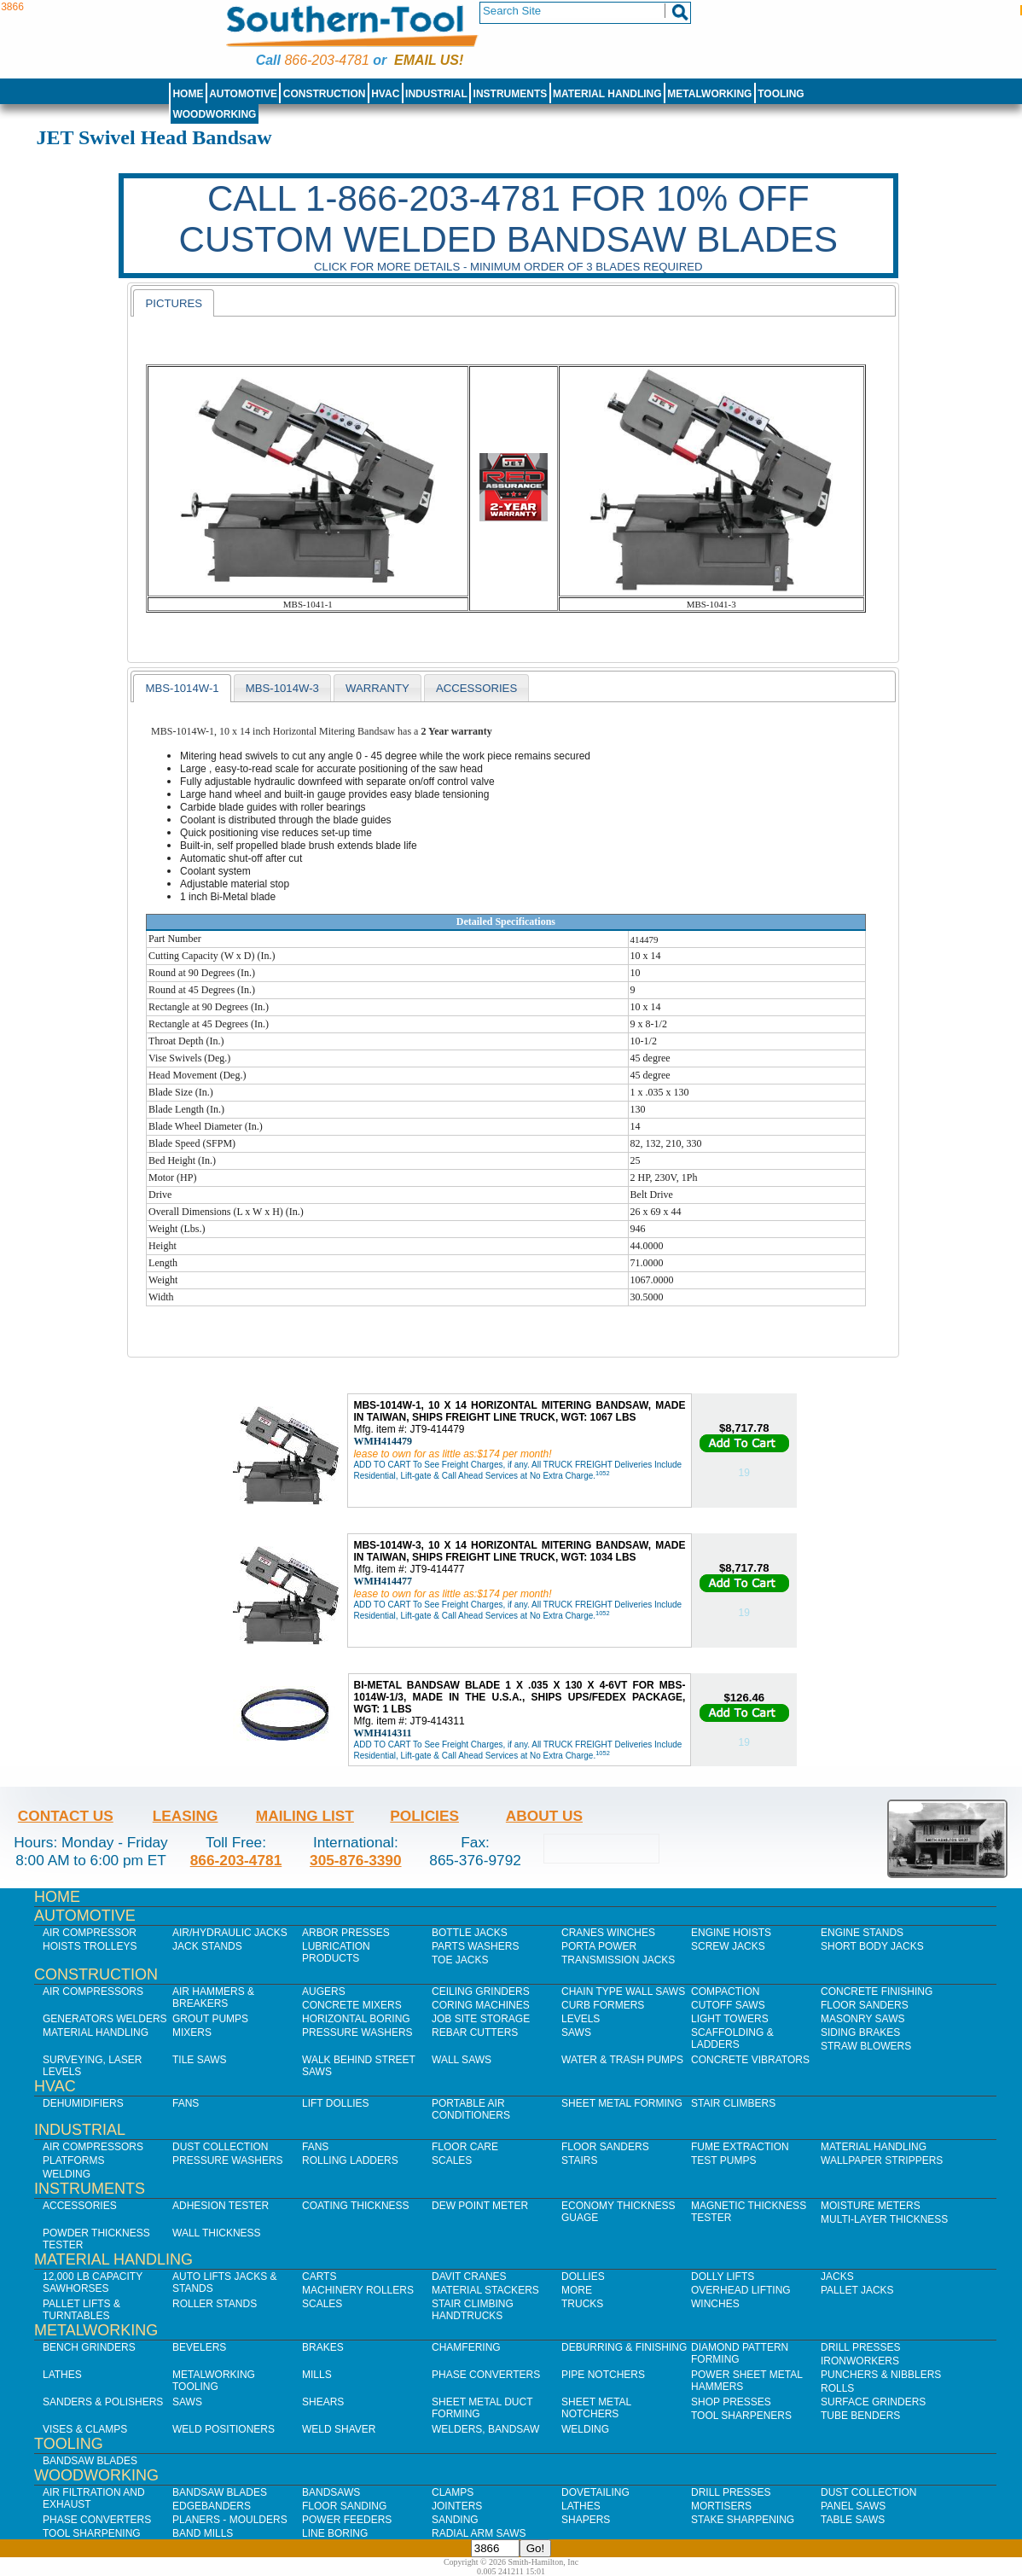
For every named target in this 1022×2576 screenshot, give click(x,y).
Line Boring (335, 2533)
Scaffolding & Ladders (732, 2038)
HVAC (385, 94)
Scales (452, 2160)
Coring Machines (481, 2005)
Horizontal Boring (356, 2019)
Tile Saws (199, 2060)
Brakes (323, 2347)
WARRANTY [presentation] (377, 688)
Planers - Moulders (229, 2520)
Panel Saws (853, 2506)
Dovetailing (595, 2492)
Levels (580, 2019)
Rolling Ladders (350, 2160)
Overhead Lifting (741, 2290)
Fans (185, 2103)
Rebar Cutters (475, 2032)
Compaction (725, 1991)
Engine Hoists (731, 1933)
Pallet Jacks (857, 2290)
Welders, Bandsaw (485, 2429)
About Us (544, 1815)
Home (187, 94)
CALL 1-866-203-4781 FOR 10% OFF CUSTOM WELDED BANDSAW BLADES (508, 218)
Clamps (452, 2492)
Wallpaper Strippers (882, 2160)
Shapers (585, 2520)
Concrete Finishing (876, 1991)
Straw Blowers (866, 2046)
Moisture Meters (870, 2206)
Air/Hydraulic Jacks (229, 1933)
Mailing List (305, 1815)
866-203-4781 (326, 60)
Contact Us (65, 1815)
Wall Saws (461, 2060)
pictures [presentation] (173, 303)
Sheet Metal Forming (621, 2103)
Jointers (457, 2506)
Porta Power (598, 1946)
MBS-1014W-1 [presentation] (181, 688)
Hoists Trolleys (89, 1946)
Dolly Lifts (722, 2276)
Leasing (185, 1815)
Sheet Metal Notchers (596, 2408)
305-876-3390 (356, 1860)
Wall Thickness (216, 2233)
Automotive (243, 94)
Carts (319, 2276)
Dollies (583, 2276)
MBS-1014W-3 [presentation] (282, 688)
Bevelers (199, 2347)
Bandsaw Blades (90, 2461)
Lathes (62, 2375)
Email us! (428, 60)
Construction (324, 94)
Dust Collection (220, 2147)
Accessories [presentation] (476, 688)
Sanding (455, 2520)
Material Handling (607, 94)
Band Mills (202, 2533)
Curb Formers (602, 2005)
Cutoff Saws (728, 2005)
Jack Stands (207, 1946)
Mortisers (721, 2506)
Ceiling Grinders (481, 1991)
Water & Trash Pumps (622, 2060)
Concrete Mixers (352, 2005)
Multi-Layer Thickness (884, 2219)
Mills (317, 2375)
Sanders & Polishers (103, 2402)
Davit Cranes (469, 2276)
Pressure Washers (357, 2032)
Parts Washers (475, 1946)
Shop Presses (731, 2402)
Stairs (579, 2160)
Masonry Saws (862, 2019)
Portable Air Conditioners (471, 2109)
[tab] (173, 303)
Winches (715, 2304)
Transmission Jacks (618, 1960)
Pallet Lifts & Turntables (81, 2310)
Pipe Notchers (603, 2375)
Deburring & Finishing (624, 2347)
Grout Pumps (210, 2019)
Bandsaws (331, 2492)
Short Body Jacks (872, 1946)
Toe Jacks (460, 1960)
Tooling (781, 94)
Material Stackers (485, 2290)
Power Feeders (347, 2520)
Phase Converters (486, 2375)
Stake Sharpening (742, 2520)
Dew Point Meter (480, 2206)
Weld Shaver (338, 2429)
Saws (576, 2032)
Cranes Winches (608, 1933)
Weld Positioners (223, 2429)
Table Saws (853, 2520)
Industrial (436, 94)
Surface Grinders (873, 2402)
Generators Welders (105, 2019)
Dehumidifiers (83, 2103)
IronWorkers (860, 2361)
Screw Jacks (728, 1946)
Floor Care (465, 2147)
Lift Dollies (335, 2103)
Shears (323, 2402)
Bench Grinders (89, 2347)
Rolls (837, 2388)
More (576, 2290)
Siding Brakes (860, 2032)
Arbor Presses (346, 1933)
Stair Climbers (733, 2103)
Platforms (73, 2160)
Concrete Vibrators (750, 2060)
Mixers (192, 2032)
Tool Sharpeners (741, 2416)
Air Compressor (89, 1933)
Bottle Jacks (470, 1933)
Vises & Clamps (85, 2429)
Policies (424, 1815)
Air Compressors (93, 1991)
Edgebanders (211, 2506)
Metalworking (709, 94)
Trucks (582, 2304)
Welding (66, 2174)
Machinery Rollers (358, 2290)
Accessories (80, 2206)
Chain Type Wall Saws (623, 1991)
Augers (324, 1991)
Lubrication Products (336, 1952)
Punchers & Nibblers (881, 2375)
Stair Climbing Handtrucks (473, 2310)
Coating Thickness (355, 2206)
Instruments (510, 94)
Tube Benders (860, 2416)
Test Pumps (723, 2160)
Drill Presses (861, 2347)
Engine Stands (862, 1933)
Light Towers (730, 2019)
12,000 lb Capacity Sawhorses (92, 2282)
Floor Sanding (344, 2506)
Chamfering (466, 2347)
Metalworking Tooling (213, 2381)
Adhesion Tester (220, 2206)
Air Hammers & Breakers (213, 1997)
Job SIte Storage (481, 2019)
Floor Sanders (865, 2005)
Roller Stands (214, 2304)
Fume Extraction (740, 2147)
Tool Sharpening (92, 2533)
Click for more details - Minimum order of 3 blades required (508, 266)
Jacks (837, 2276)
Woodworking (214, 114)
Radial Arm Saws (479, 2533)
